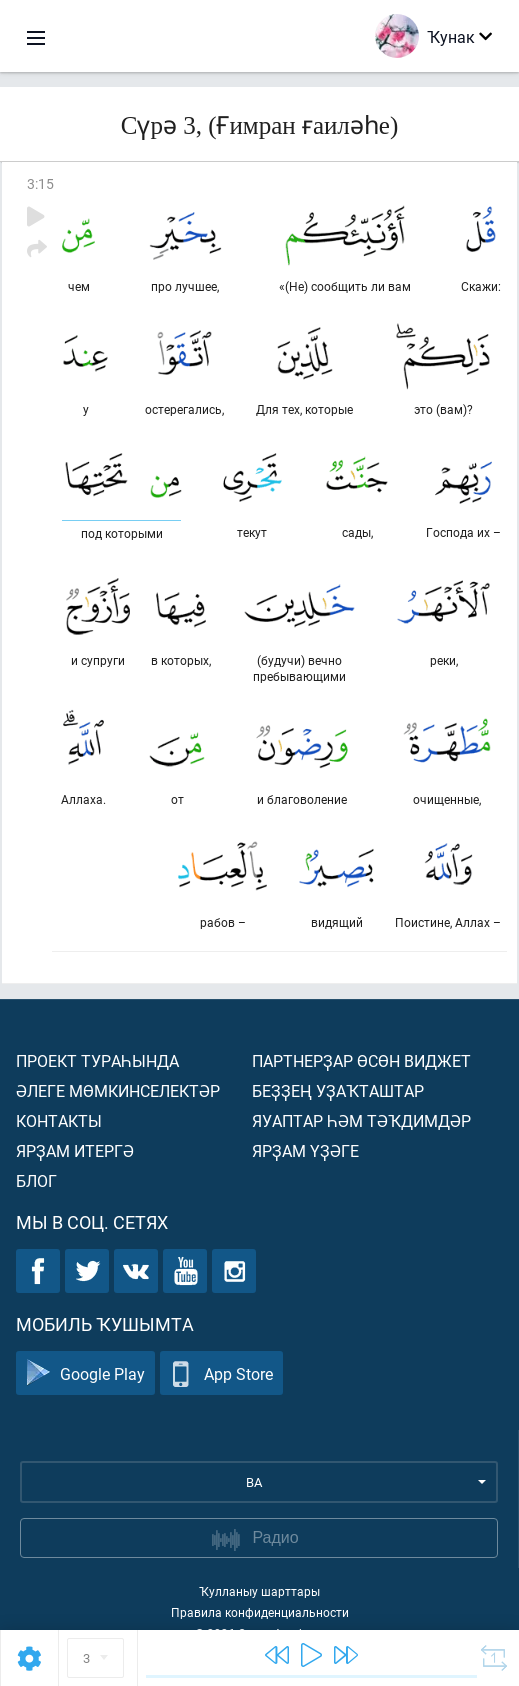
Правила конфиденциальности (260, 1612)
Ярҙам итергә (75, 1150)
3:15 (40, 183)
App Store (221, 1373)
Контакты (59, 1120)
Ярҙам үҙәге (305, 1150)
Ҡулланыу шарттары (259, 1591)
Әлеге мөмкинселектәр (118, 1090)
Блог (36, 1180)
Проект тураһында (97, 1060)
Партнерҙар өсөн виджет (361, 1060)
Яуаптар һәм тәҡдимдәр (361, 1120)
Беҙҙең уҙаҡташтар (338, 1090)
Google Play (85, 1373)
